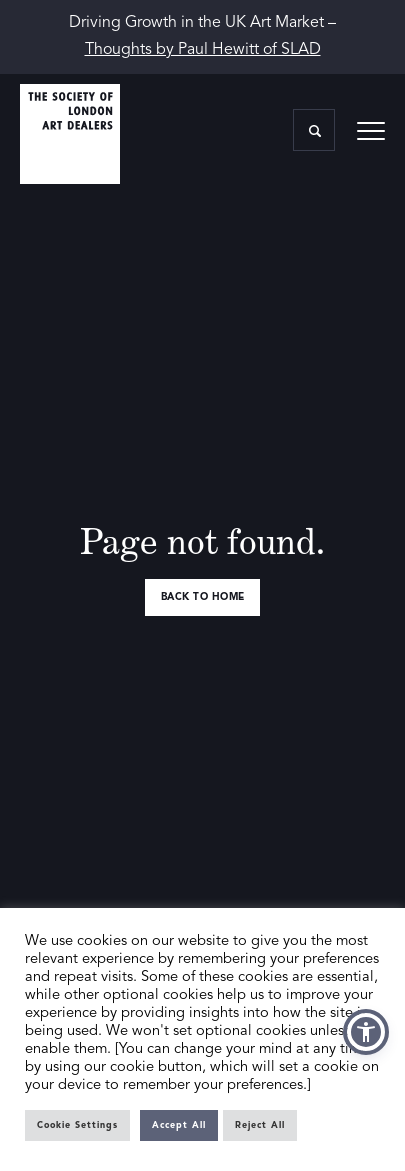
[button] (366, 1032)
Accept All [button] (179, 1125)
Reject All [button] (260, 1125)
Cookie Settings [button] (77, 1125)
